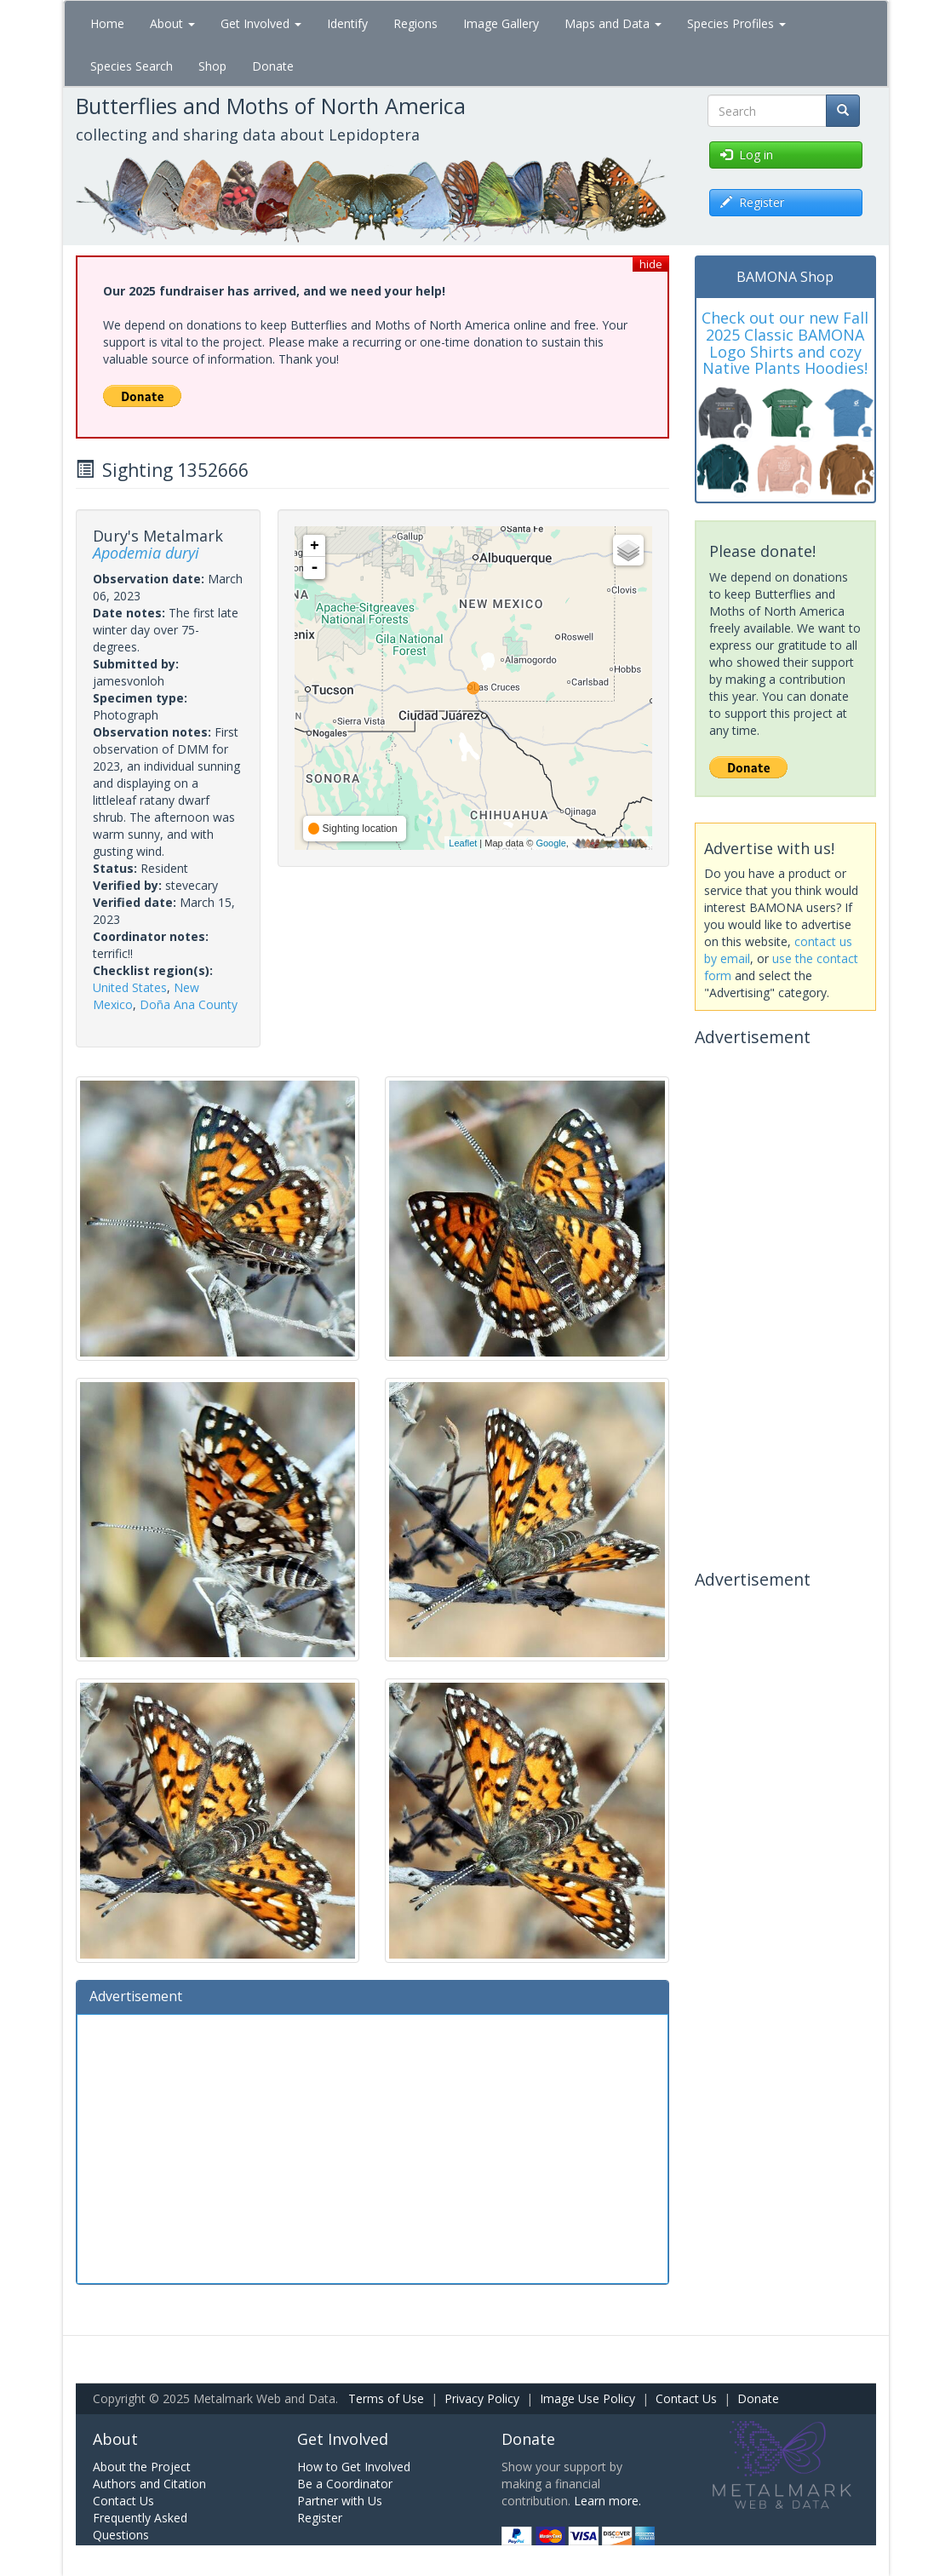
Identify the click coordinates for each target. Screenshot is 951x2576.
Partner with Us (339, 2501)
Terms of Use (386, 2398)
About (172, 23)
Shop (212, 66)
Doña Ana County (189, 1004)
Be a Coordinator (344, 2484)
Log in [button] (746, 154)
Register (319, 2518)
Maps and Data (613, 23)
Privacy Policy (481, 2398)
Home (107, 23)
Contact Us (686, 2398)
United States (130, 987)
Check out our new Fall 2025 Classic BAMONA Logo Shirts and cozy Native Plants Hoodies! (785, 342)
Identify (347, 23)
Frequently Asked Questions (140, 2526)
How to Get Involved (353, 2466)
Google (550, 843)
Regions (415, 23)
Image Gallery (501, 23)
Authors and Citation (149, 2484)
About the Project (142, 2466)
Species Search (131, 66)
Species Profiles (736, 23)
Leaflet (463, 843)
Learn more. (607, 2501)
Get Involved (261, 23)
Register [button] (752, 202)
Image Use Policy (587, 2398)
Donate (273, 66)
